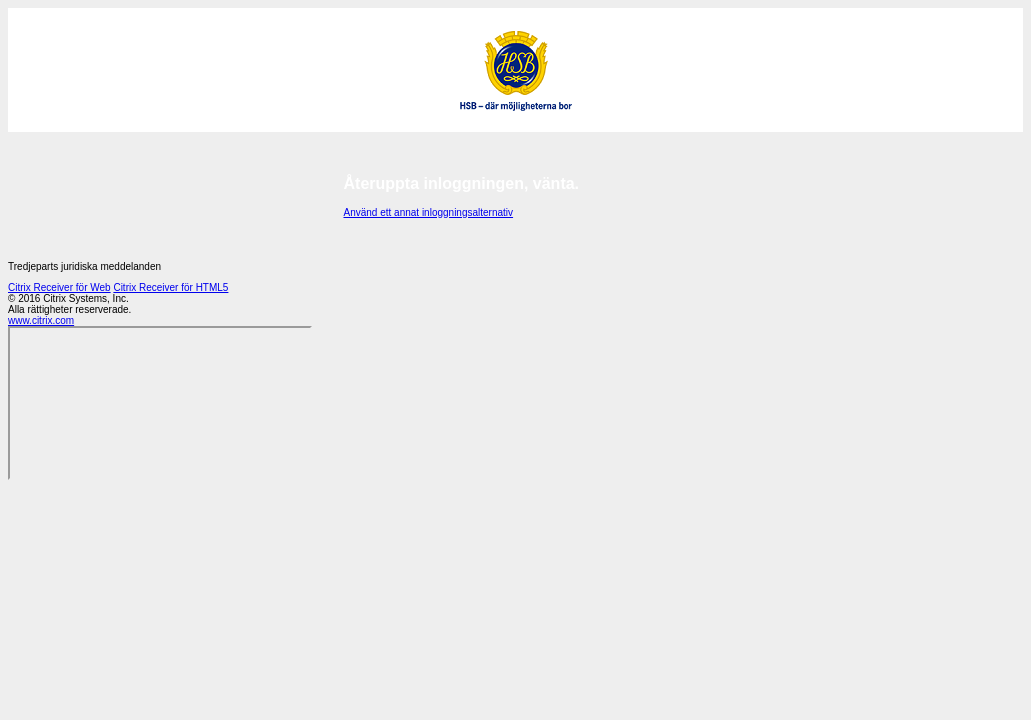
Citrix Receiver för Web (59, 287)
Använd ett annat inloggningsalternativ (429, 212)
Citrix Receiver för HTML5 (170, 287)
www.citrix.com (41, 320)
